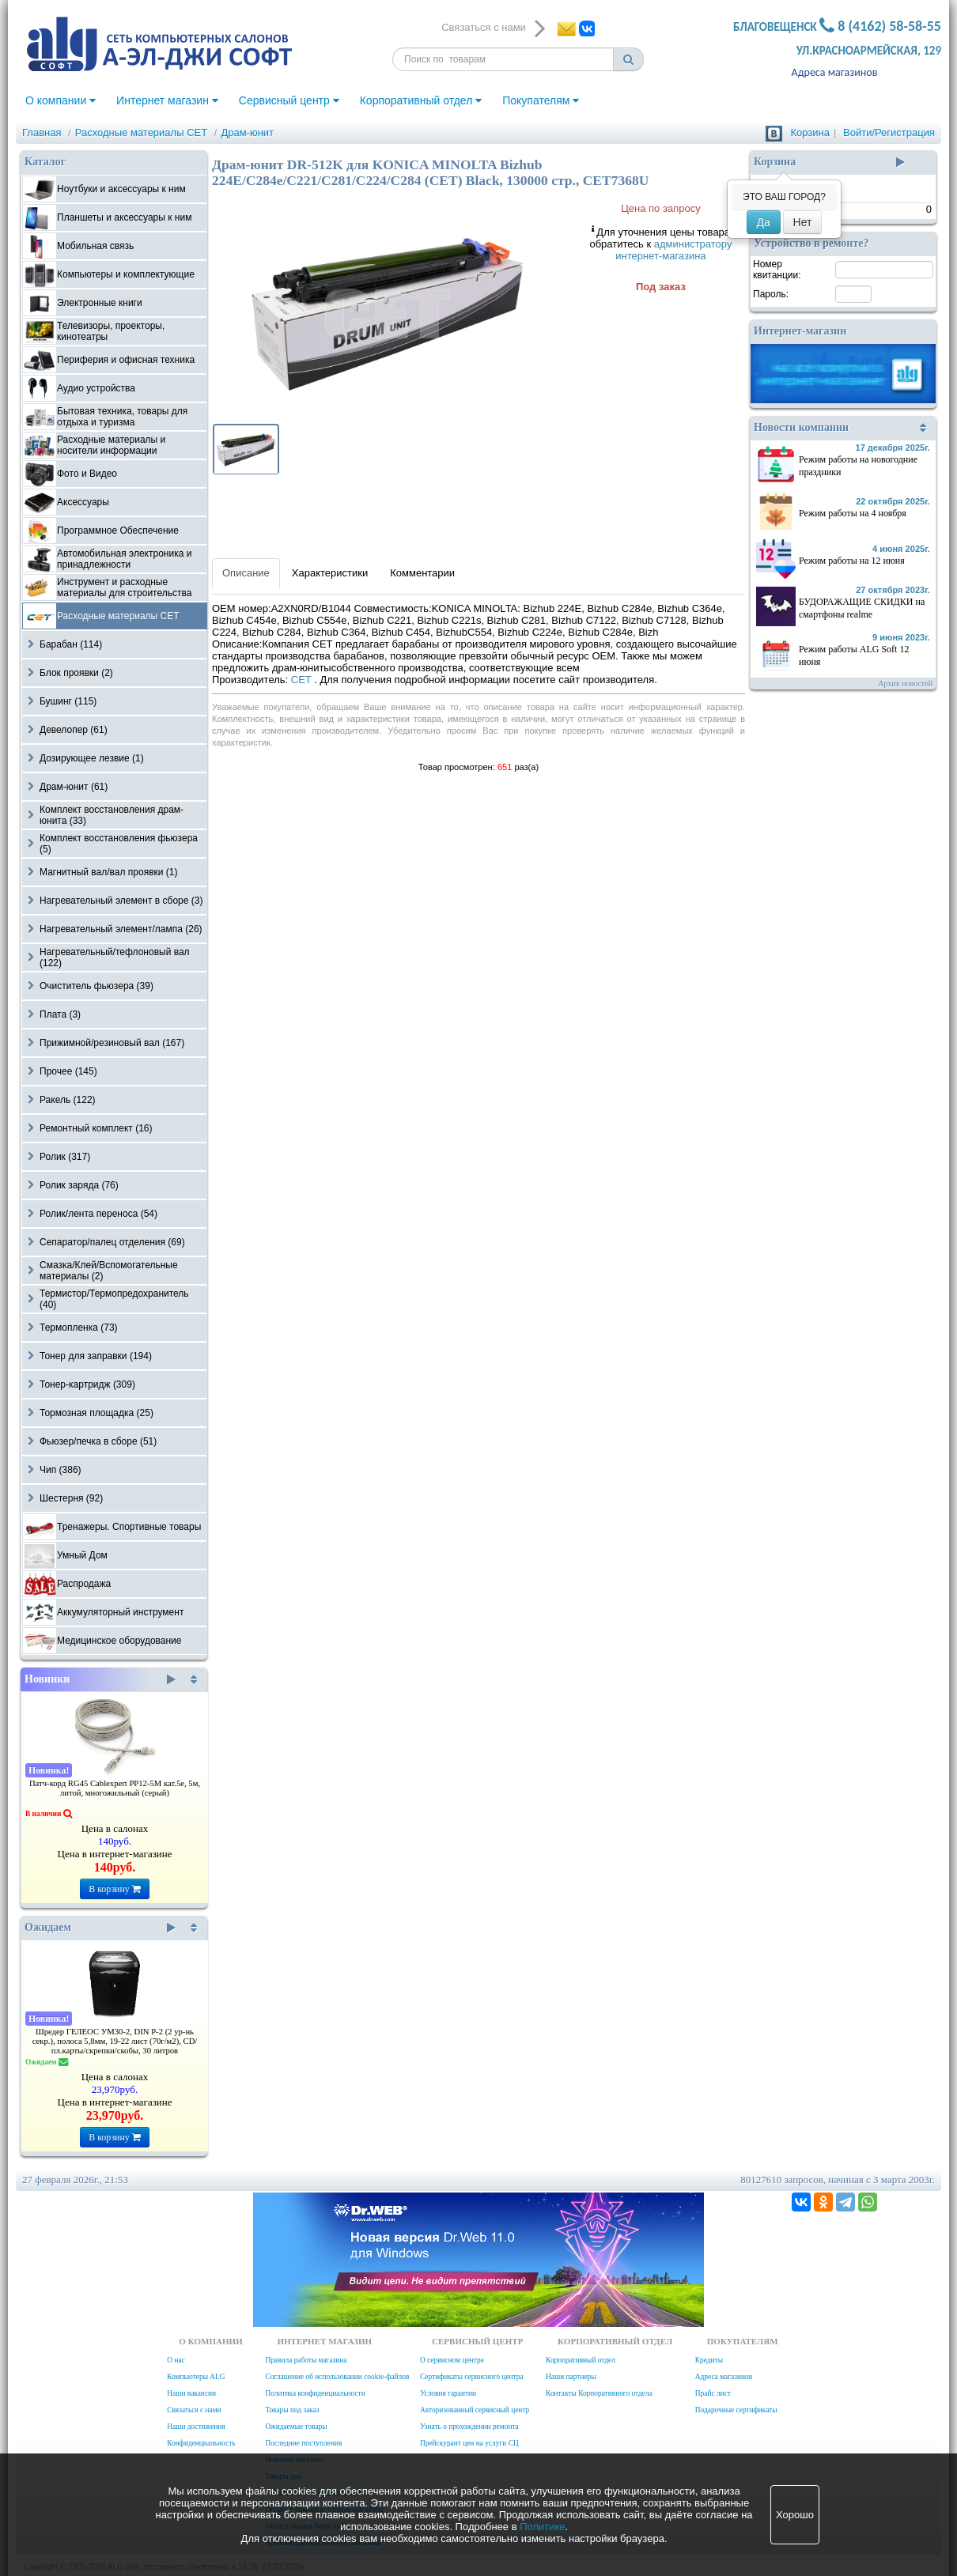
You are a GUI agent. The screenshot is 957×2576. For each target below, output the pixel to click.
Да (763, 222)
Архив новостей (905, 683)
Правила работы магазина (305, 2360)
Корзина (810, 132)
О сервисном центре (452, 2360)
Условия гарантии (448, 2393)
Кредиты (709, 2360)
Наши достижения (196, 2427)
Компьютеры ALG (196, 2377)
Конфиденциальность (201, 2443)
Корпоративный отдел (421, 100)
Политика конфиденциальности (315, 2393)
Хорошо (795, 2515)
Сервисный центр (289, 100)
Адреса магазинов (835, 72)
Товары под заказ (292, 2410)
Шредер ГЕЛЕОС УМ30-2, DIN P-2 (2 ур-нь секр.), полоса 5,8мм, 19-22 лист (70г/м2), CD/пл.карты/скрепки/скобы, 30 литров (115, 2041)
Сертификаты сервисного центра (472, 2377)
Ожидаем (100, 1928)
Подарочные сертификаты (736, 2410)
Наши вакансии (191, 2393)
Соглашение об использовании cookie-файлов (337, 2377)
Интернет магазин (167, 100)
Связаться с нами (194, 2410)
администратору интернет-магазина (673, 250)
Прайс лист (713, 2393)
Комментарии (422, 573)
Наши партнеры (571, 2377)
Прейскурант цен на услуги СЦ (469, 2443)
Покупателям (540, 100)
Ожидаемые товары (296, 2427)
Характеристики (330, 573)
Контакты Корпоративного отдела (599, 2393)
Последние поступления (303, 2443)
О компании (60, 100)
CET (302, 680)
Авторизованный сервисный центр (474, 2410)
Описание (246, 573)
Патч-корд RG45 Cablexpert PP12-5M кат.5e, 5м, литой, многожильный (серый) (114, 1788)
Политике (542, 2527)
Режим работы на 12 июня (852, 560)
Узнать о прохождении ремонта (469, 2427)
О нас (175, 2360)
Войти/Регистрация (889, 132)
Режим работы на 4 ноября (852, 513)
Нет (802, 222)
